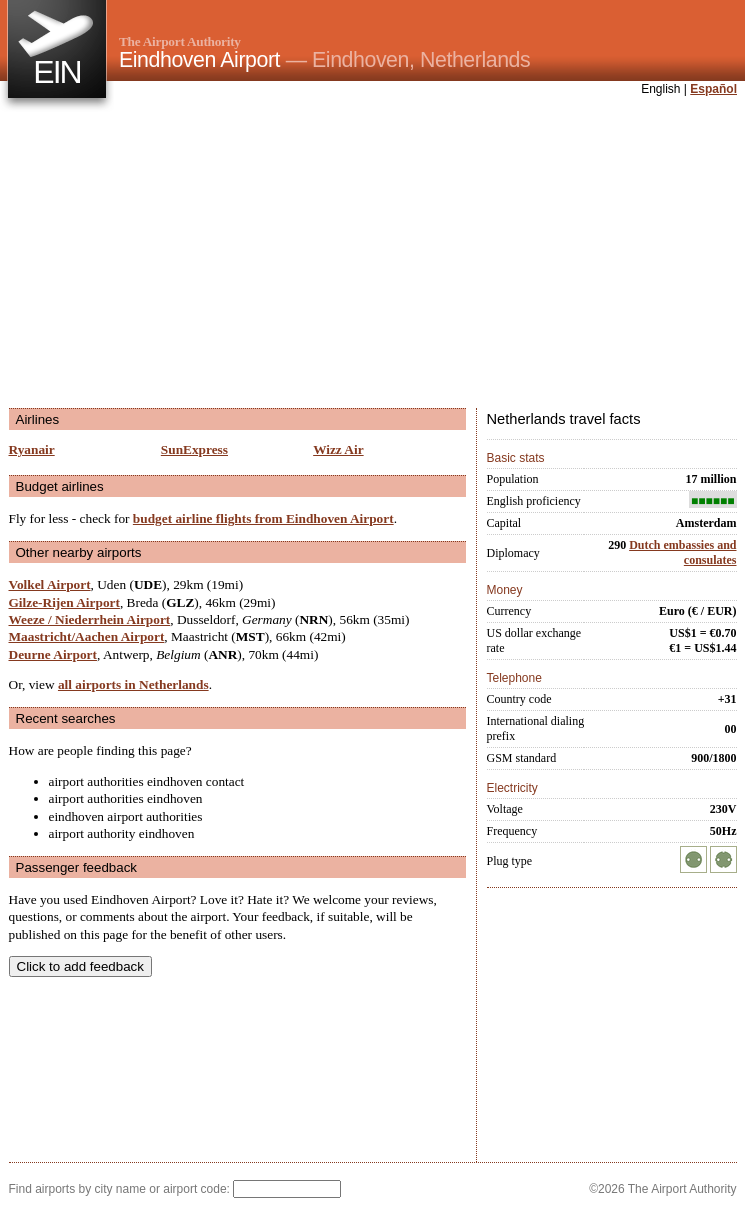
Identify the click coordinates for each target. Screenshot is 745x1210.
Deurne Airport (53, 654)
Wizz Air (338, 449)
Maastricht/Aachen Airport (87, 636)
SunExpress (194, 449)
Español (713, 89)
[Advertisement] (279, 254)
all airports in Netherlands (133, 684)
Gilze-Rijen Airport (64, 602)
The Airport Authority (180, 41)
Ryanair (32, 449)
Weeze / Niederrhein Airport (90, 619)
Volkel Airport (50, 584)
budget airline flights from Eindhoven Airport (263, 518)
